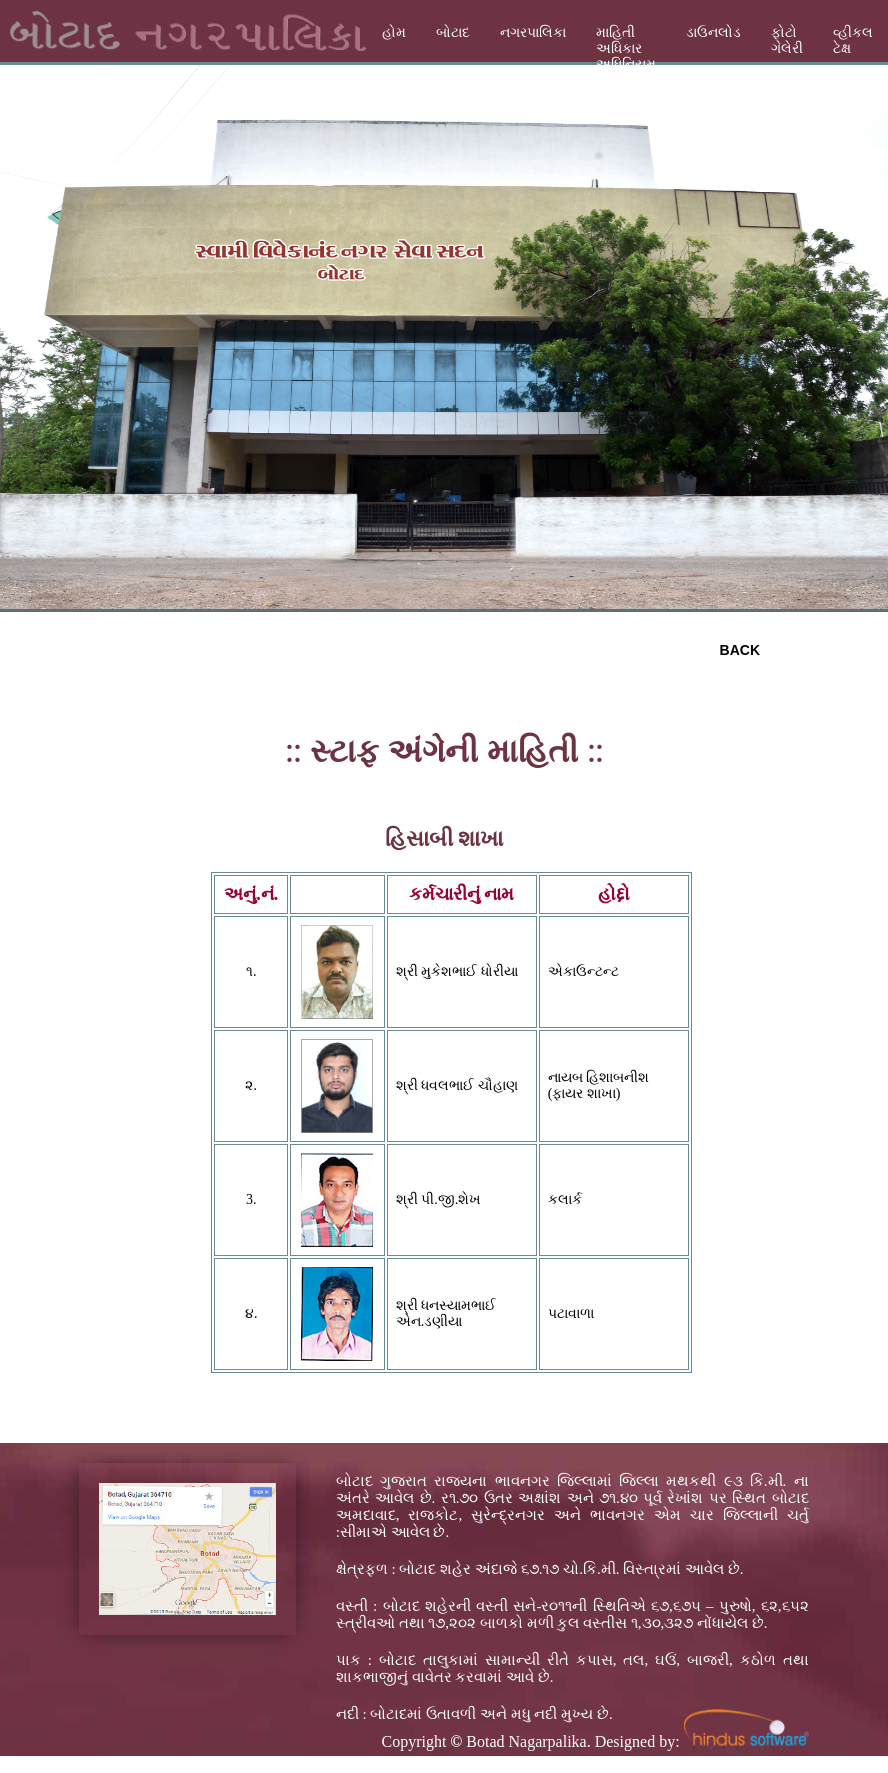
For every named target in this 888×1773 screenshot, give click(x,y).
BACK (740, 650)
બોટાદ (453, 32)
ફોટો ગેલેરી (787, 40)
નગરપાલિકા (533, 32)
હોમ (394, 32)
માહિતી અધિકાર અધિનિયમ (626, 48)
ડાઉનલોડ (713, 32)
